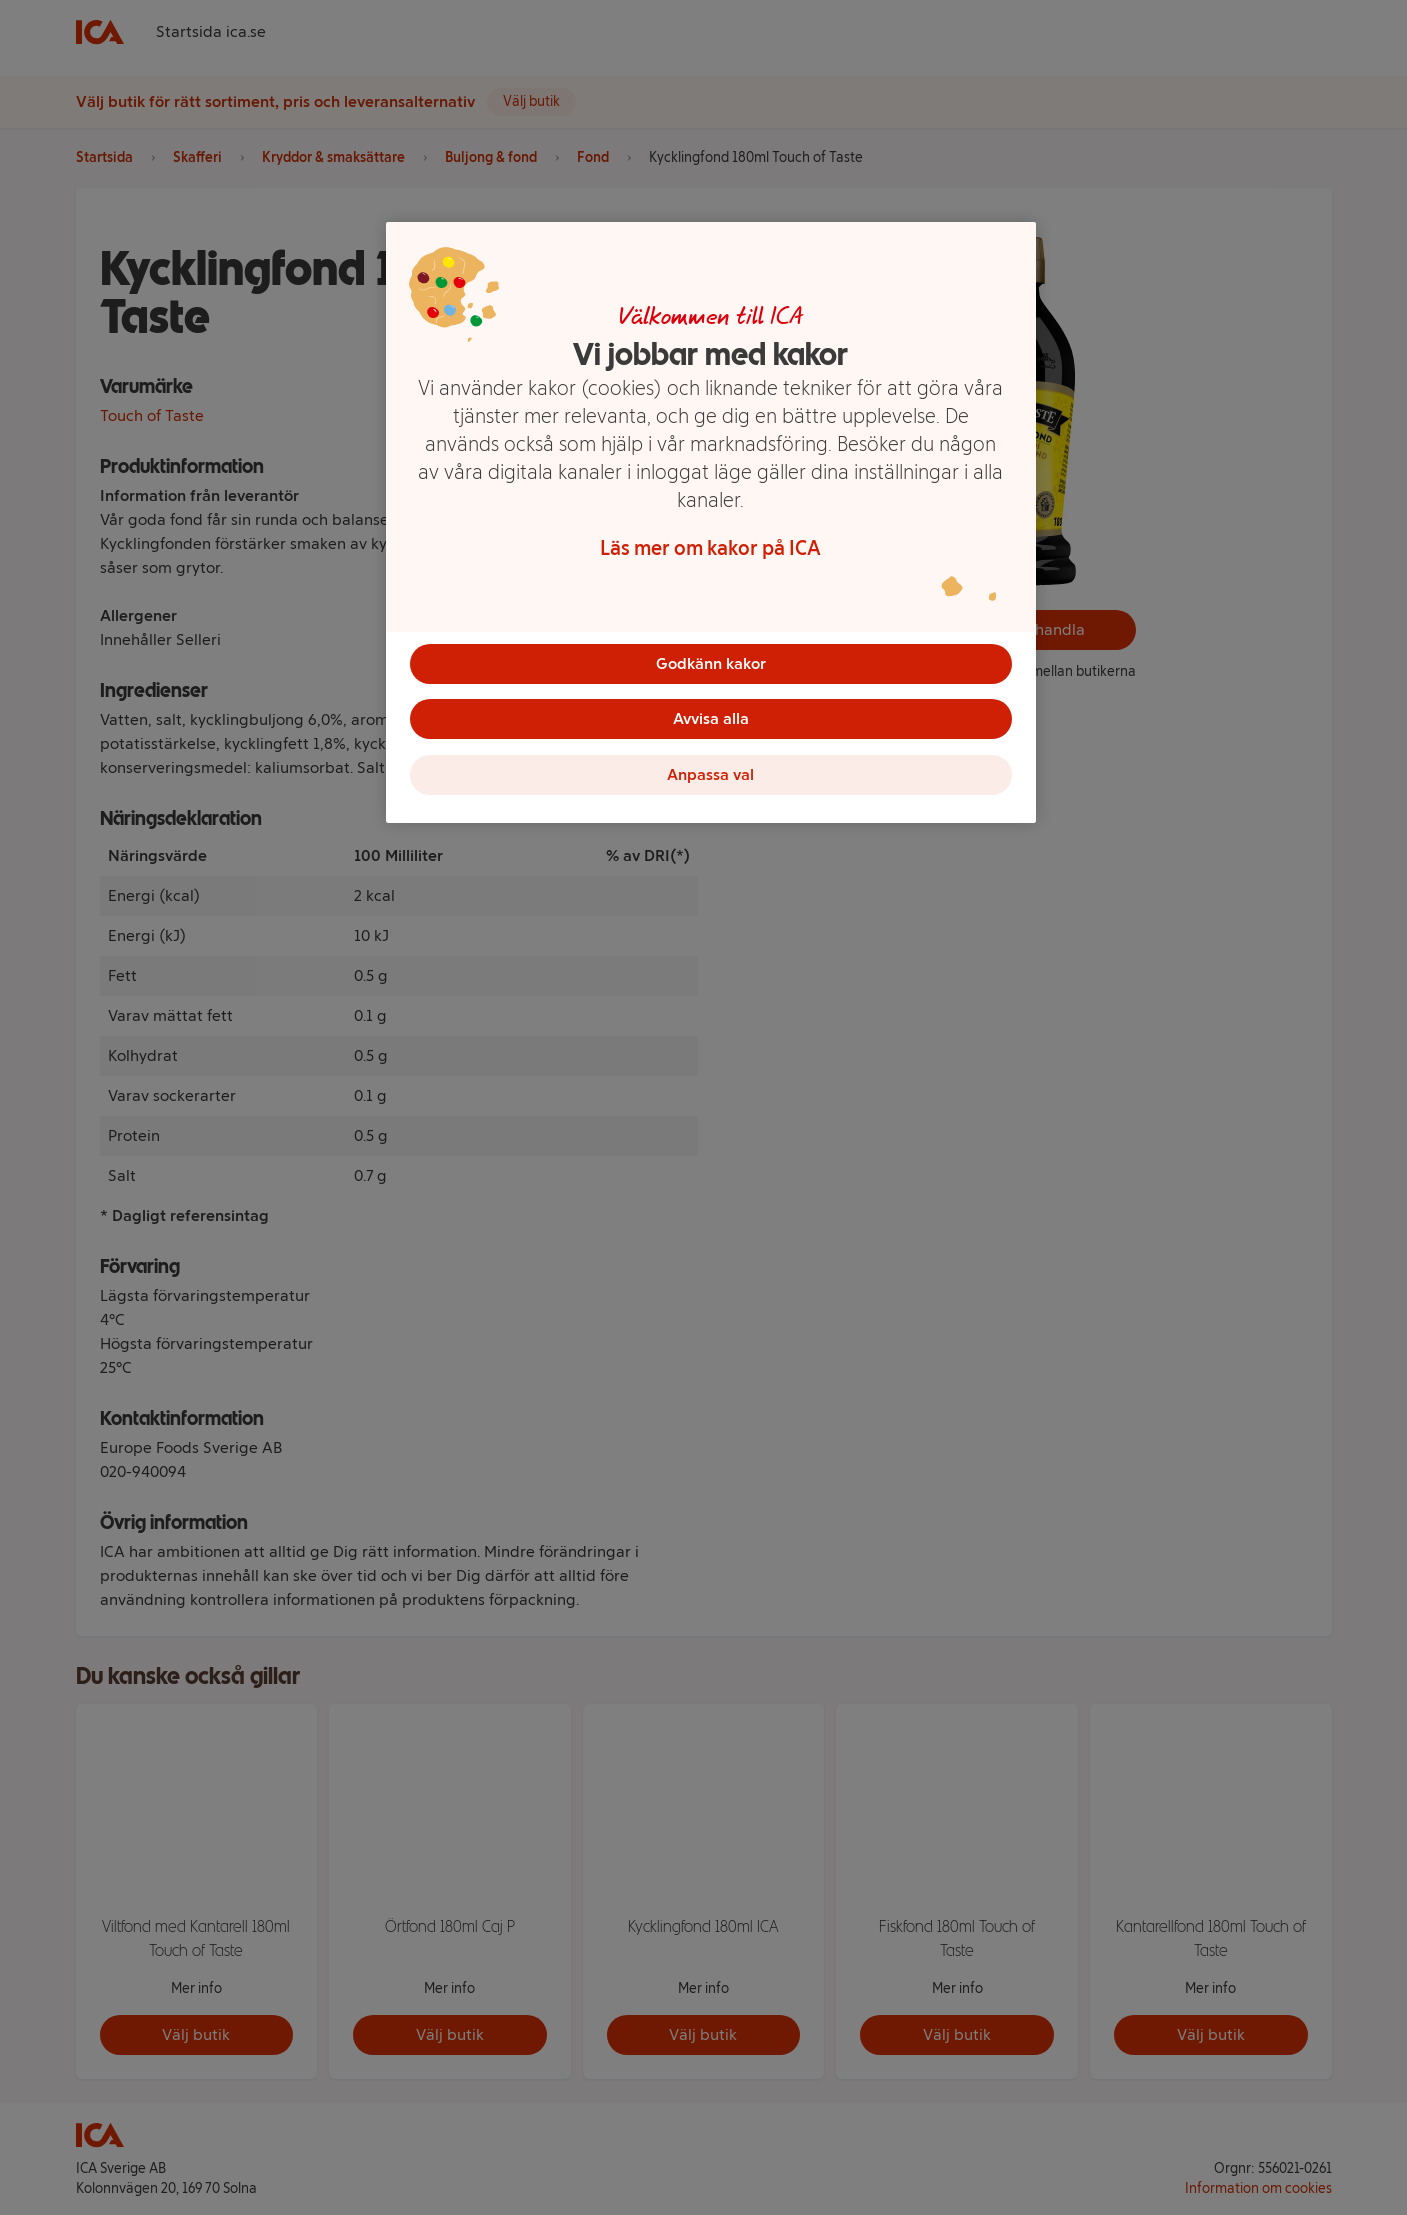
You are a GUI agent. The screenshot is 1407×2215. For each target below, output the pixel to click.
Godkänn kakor (711, 663)
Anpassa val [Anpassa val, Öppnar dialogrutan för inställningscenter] (710, 775)
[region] (711, 523)
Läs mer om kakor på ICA (710, 548)
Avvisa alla (711, 719)
